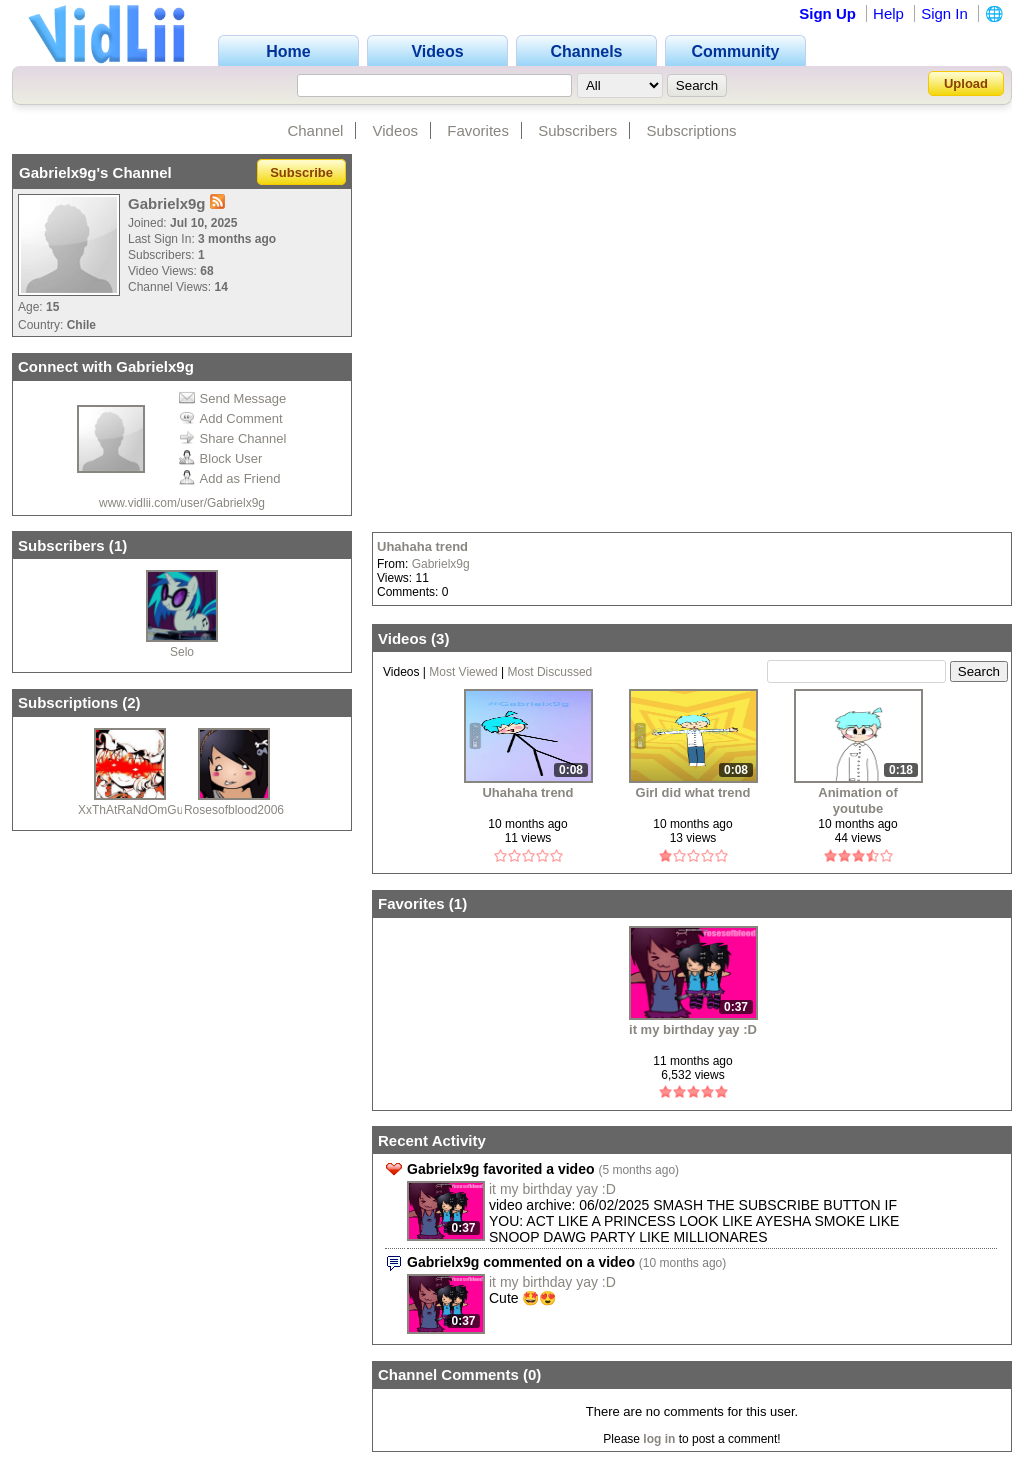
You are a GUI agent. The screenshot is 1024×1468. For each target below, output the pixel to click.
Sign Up (827, 13)
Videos (396, 130)
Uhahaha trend (422, 546)
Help (888, 13)
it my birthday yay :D (693, 1029)
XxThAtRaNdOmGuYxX (141, 810)
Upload (966, 83)
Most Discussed (550, 672)
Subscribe (301, 172)
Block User (221, 458)
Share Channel (233, 438)
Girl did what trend (693, 792)
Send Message (233, 398)
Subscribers (577, 130)
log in (659, 1439)
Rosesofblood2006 (234, 810)
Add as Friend (230, 478)
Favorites (478, 130)
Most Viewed (463, 672)
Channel (315, 130)
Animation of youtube (857, 800)
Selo (182, 652)
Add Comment (231, 418)
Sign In (944, 13)
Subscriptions (692, 130)
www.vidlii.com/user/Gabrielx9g (182, 503)
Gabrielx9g (441, 564)
